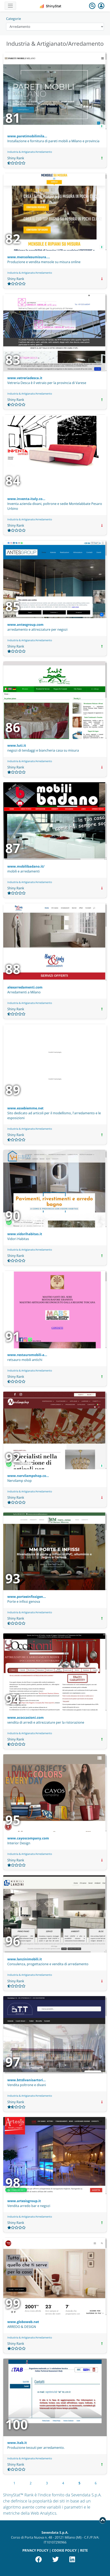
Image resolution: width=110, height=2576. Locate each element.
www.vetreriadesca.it (24, 378)
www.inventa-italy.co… (26, 499)
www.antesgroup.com (25, 624)
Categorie (13, 18)
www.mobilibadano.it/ (26, 866)
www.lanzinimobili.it (24, 1959)
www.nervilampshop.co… (28, 1476)
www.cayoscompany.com (28, 1838)
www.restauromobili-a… (27, 1355)
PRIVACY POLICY (35, 2550)
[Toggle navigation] (10, 6)
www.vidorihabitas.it (24, 1234)
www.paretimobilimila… (27, 136)
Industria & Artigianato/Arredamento (29, 152)
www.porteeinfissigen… (26, 1596)
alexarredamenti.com (24, 987)
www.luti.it (16, 745)
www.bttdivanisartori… (26, 2080)
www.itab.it (17, 2442)
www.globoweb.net (23, 2322)
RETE (84, 2550)
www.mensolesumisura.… (28, 257)
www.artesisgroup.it (24, 2201)
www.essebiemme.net (25, 1108)
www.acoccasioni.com (25, 1717)
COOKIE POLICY (64, 2550)
